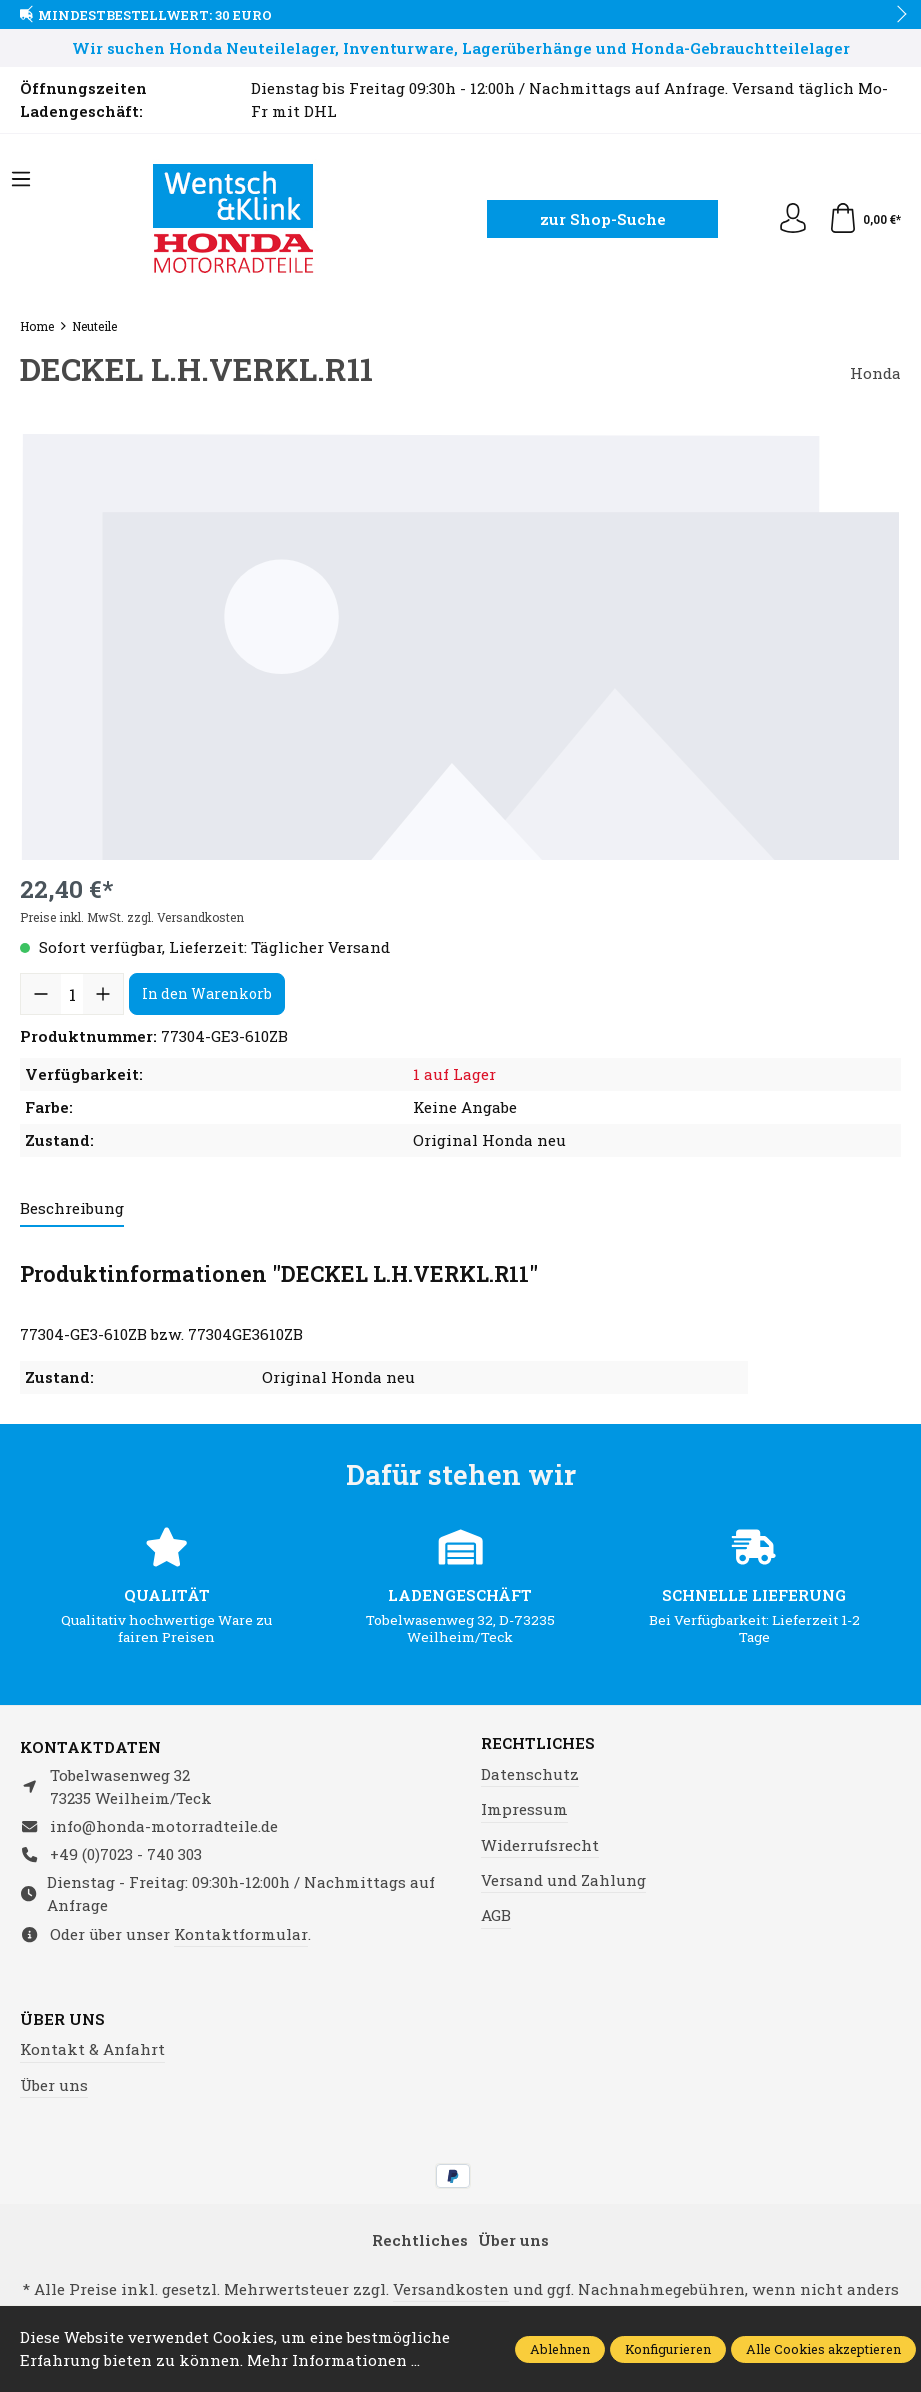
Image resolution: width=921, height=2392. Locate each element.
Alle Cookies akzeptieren (823, 2348)
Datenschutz (530, 1774)
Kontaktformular (241, 1934)
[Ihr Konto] (793, 219)
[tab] (72, 1209)
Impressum (524, 1809)
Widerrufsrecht (540, 1845)
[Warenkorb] (864, 219)
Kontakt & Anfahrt (92, 2049)
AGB (496, 1915)
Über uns (62, 2019)
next (896, 15)
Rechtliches (538, 1743)
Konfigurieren (668, 2348)
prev (30, 15)
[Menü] (21, 180)
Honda (875, 373)
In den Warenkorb (207, 993)
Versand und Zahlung (563, 1880)
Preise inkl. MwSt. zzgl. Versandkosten (132, 917)
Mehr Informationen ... (333, 2360)
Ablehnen (560, 2348)
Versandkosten (451, 2289)
